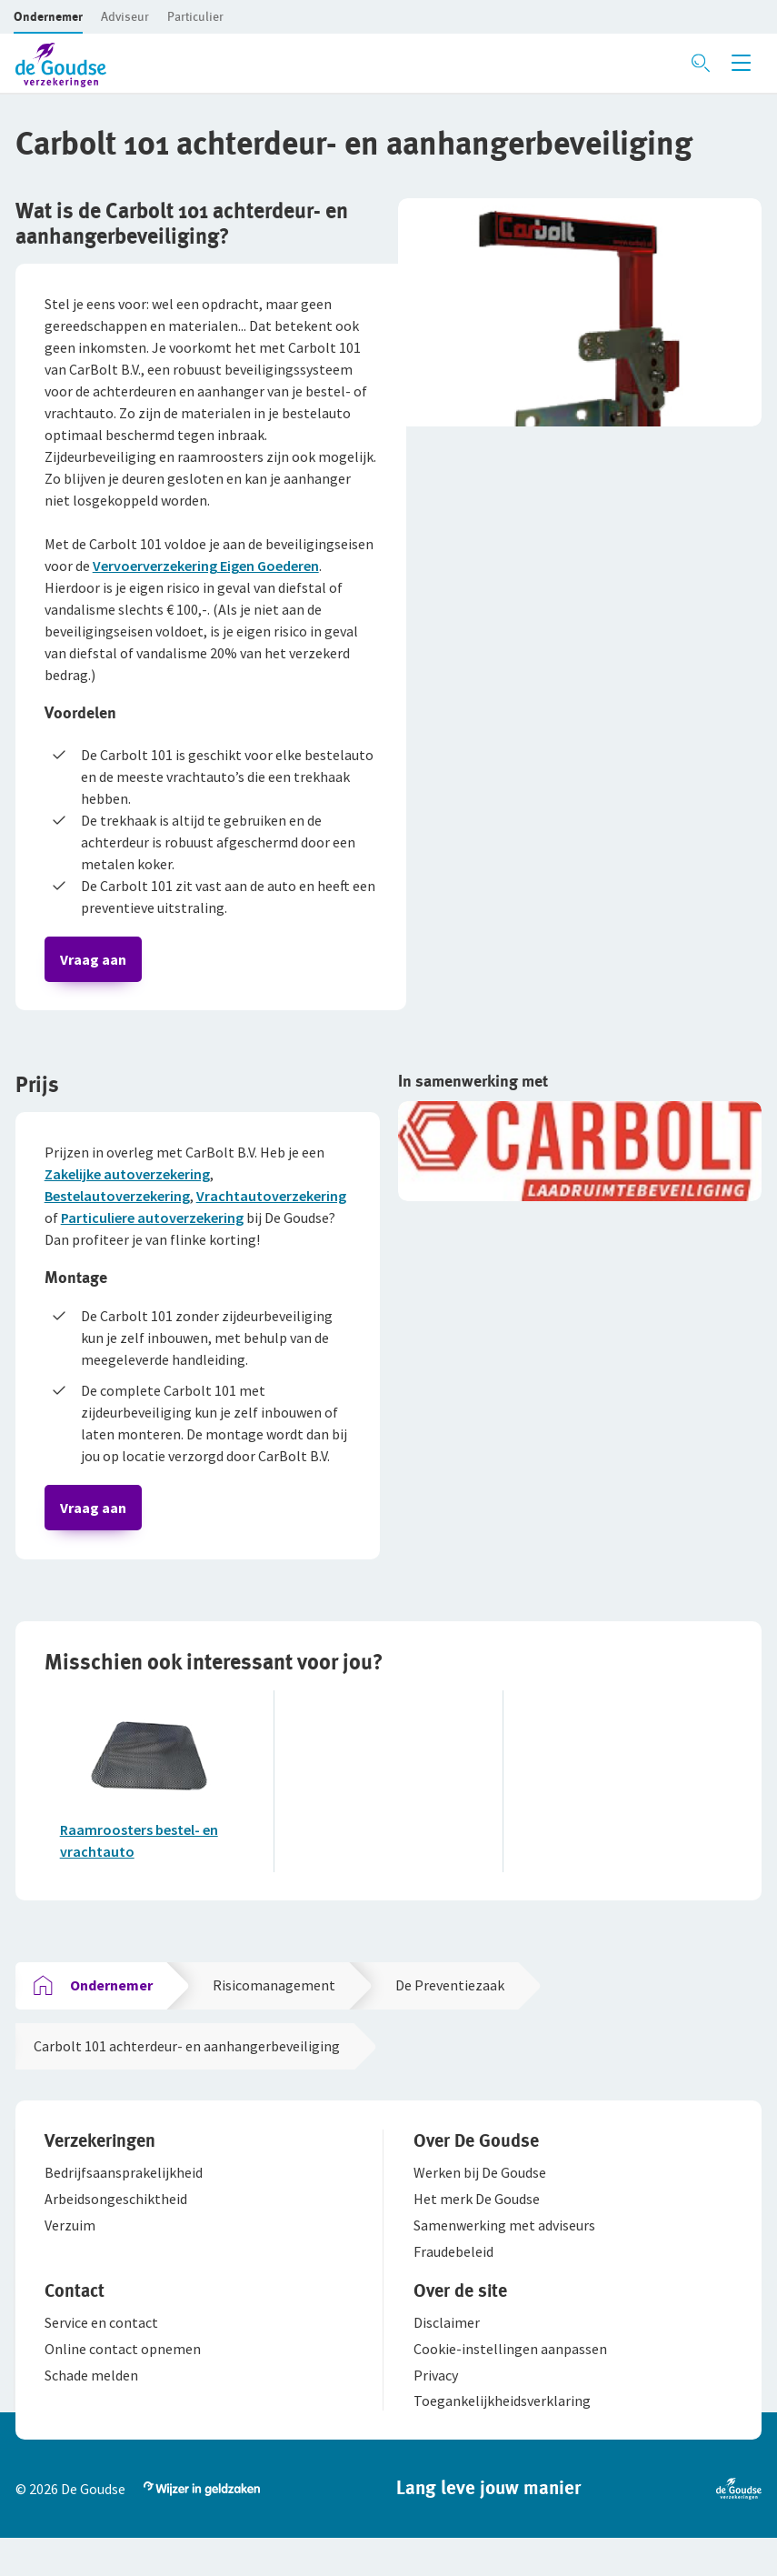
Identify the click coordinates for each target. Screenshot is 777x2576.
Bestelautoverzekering (119, 1202)
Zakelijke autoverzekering (129, 1180)
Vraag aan (95, 961)
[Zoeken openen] (701, 63)
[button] (48, 16)
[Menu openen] (741, 63)
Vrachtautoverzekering (273, 1202)
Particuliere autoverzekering (154, 1224)
